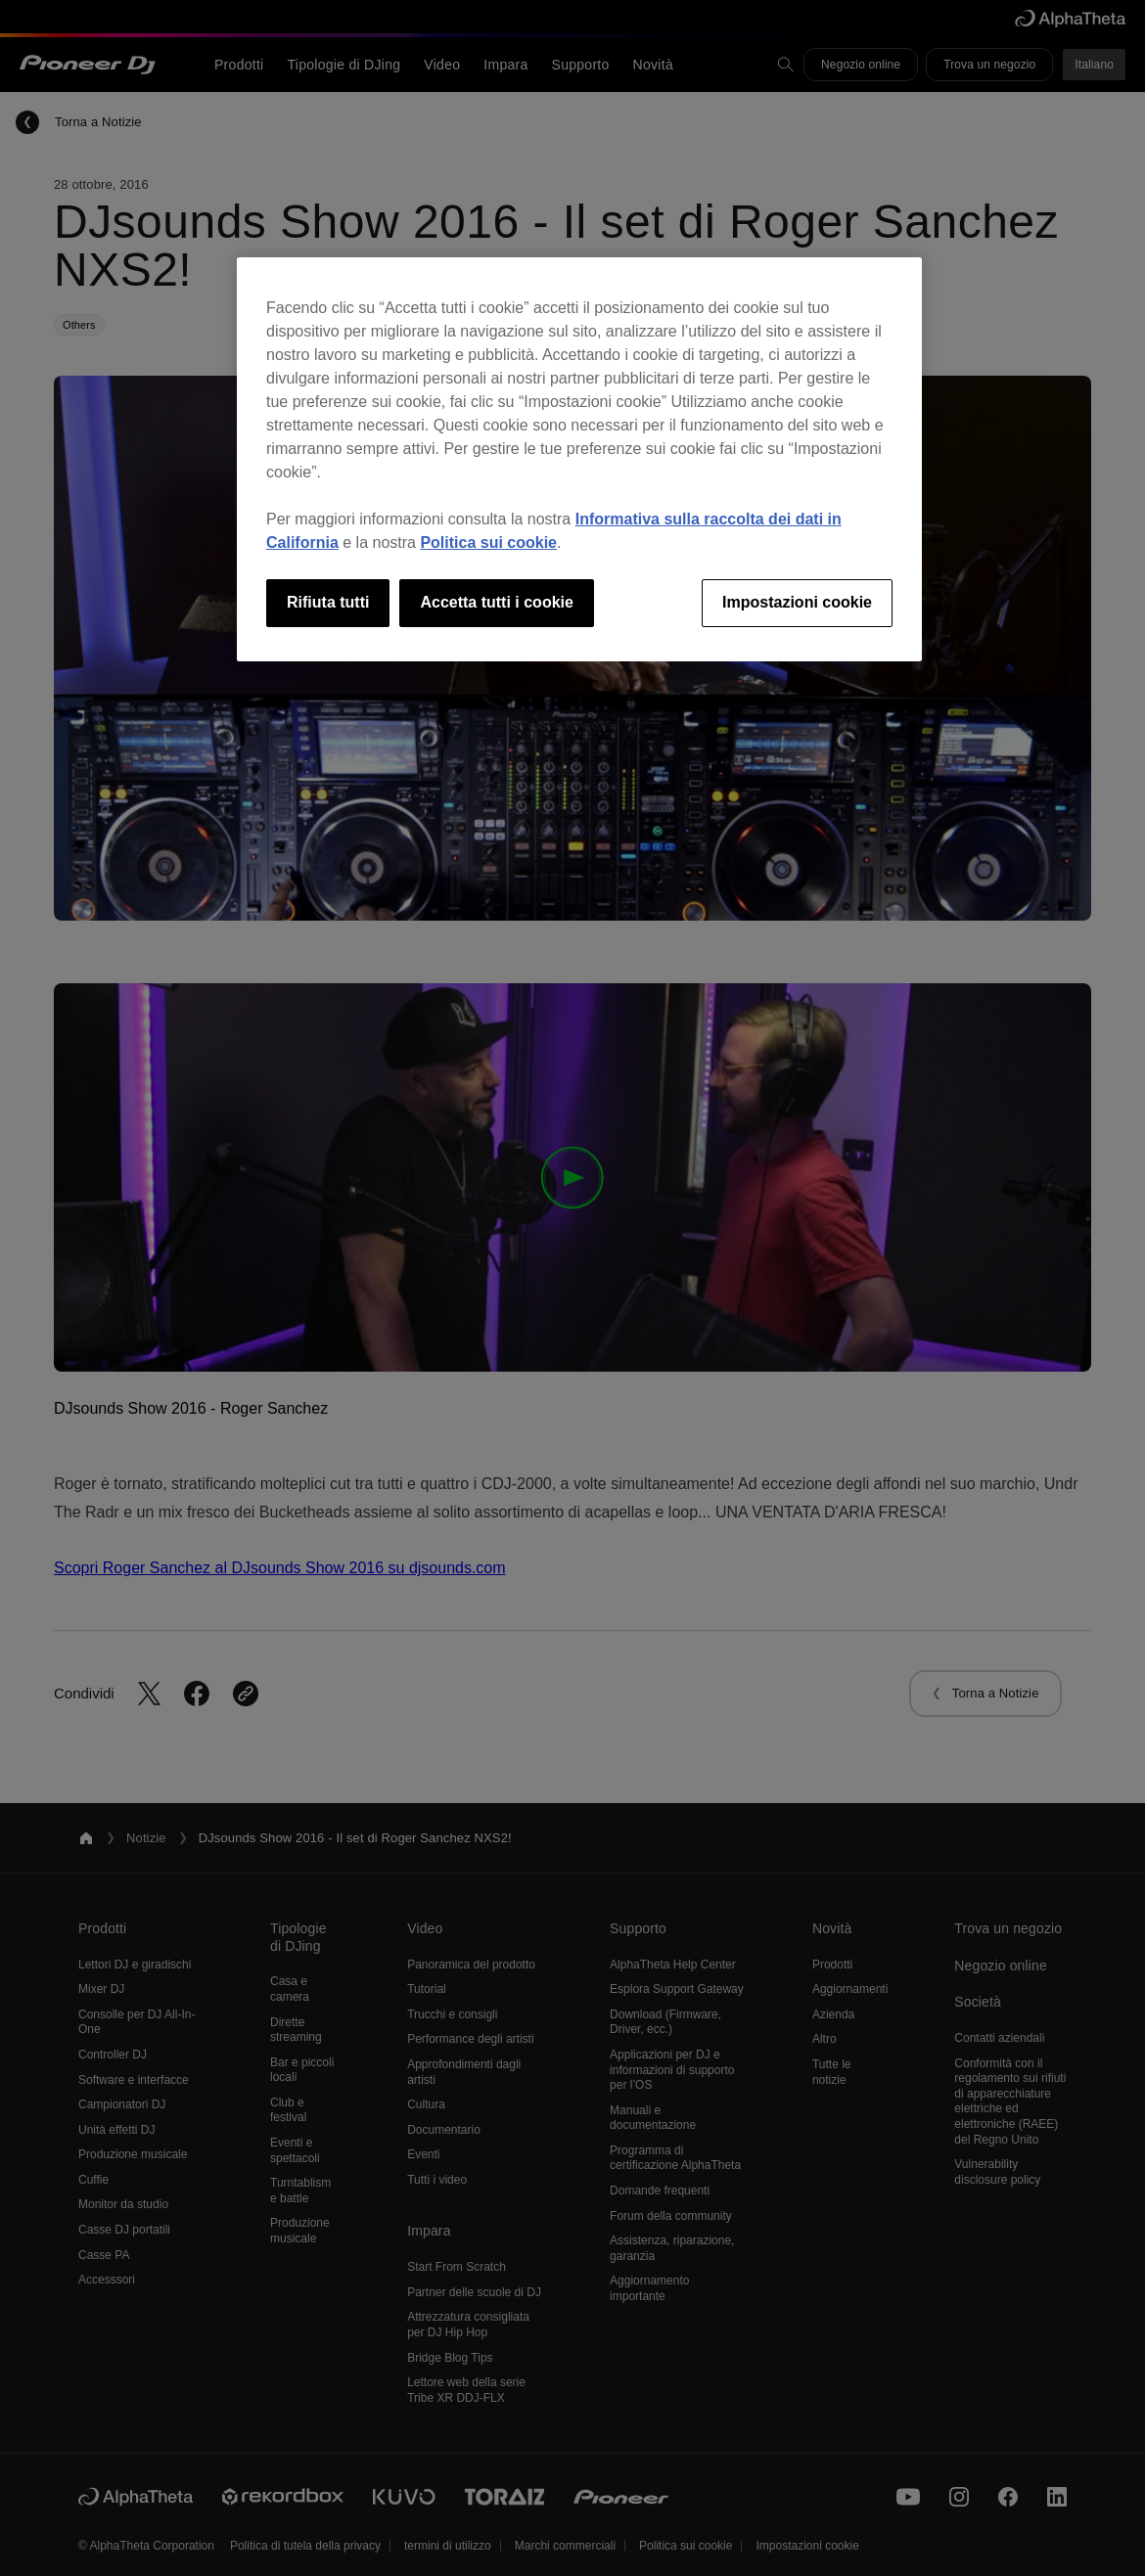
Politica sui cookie (488, 542)
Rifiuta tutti (328, 602)
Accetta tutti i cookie (496, 602)
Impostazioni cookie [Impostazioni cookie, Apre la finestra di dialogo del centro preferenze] (797, 602)
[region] (579, 458)
